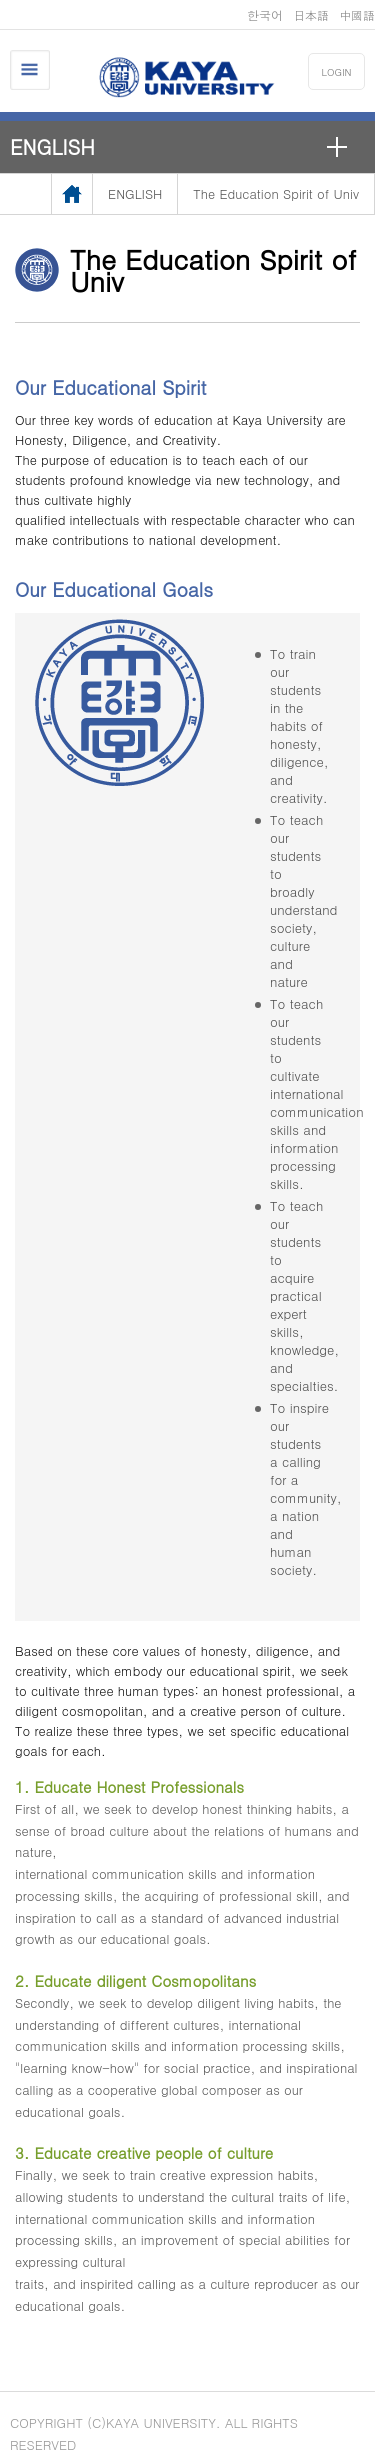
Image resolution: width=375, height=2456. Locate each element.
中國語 (357, 14)
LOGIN (337, 72)
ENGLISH (52, 146)
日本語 (311, 14)
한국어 (265, 14)
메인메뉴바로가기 (0, 0)
